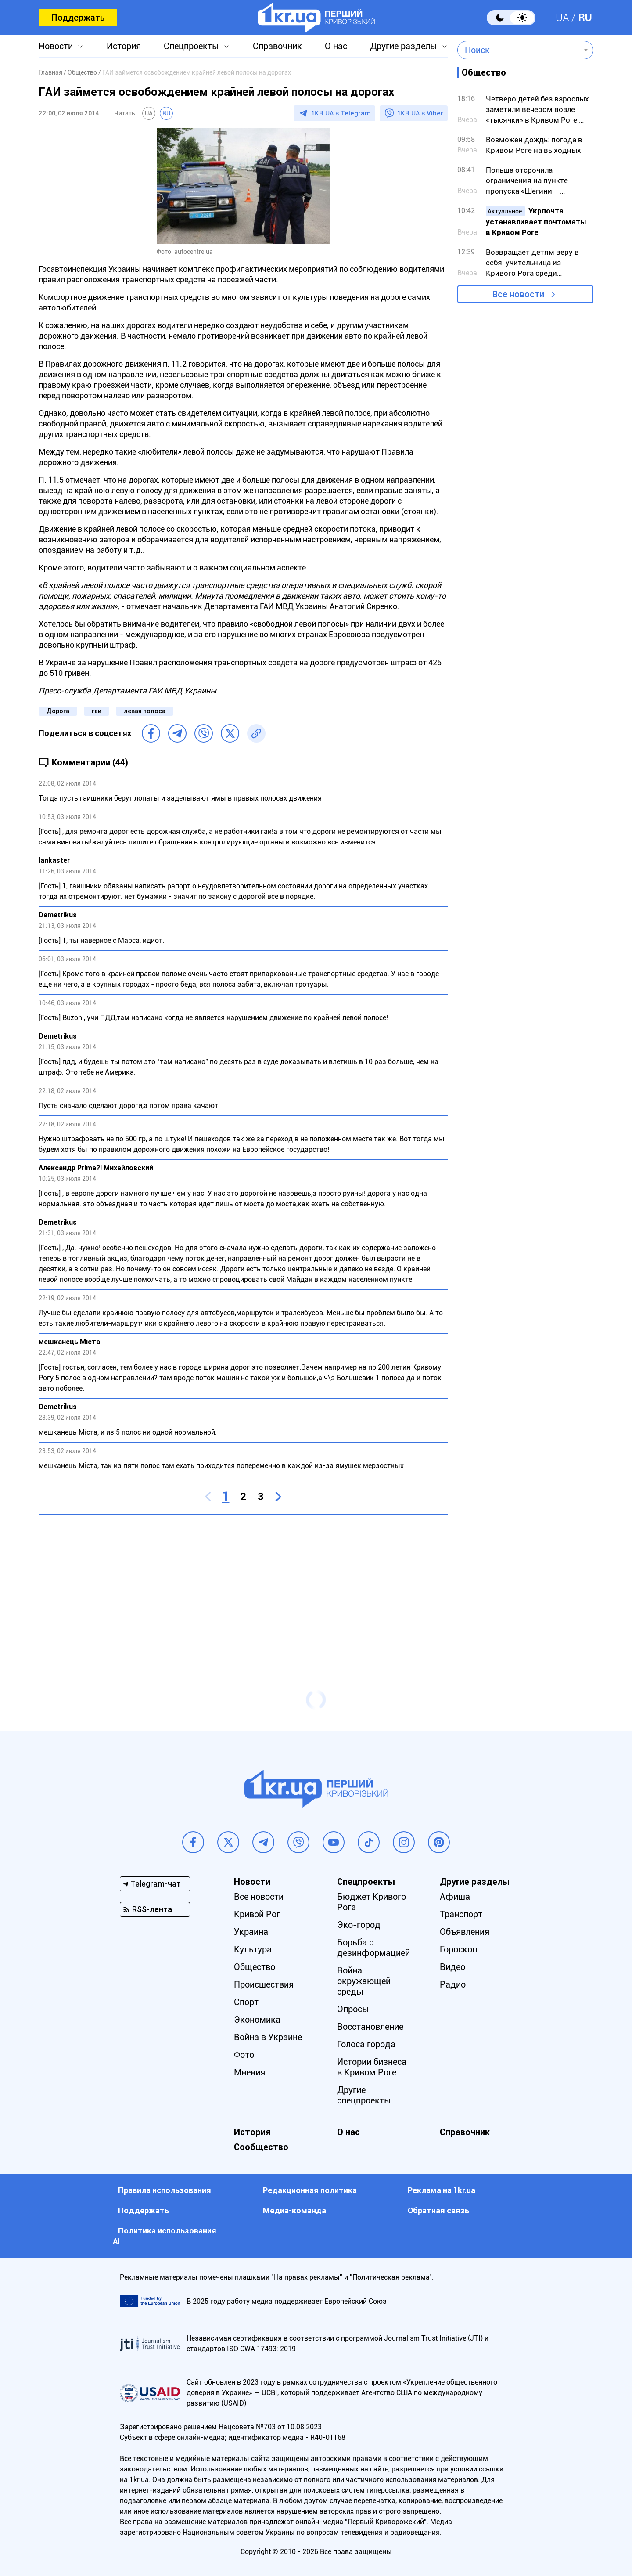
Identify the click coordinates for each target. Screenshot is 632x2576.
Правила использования (164, 2190)
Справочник (277, 46)
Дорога (58, 710)
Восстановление (370, 2026)
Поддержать (78, 17)
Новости (56, 46)
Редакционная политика (310, 2190)
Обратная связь (438, 2210)
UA (562, 17)
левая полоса (144, 710)
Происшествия (264, 1984)
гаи (96, 710)
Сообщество (261, 2147)
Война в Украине (268, 2037)
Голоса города (366, 2044)
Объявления (464, 1932)
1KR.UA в (341, 113)
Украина (251, 1932)
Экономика (257, 2019)
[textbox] (519, 50)
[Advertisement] (243, 1584)
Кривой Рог (257, 1914)
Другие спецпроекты (364, 2095)
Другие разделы (403, 46)
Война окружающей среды (364, 1981)
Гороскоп (458, 1949)
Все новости (518, 294)
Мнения (249, 2072)
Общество (254, 1967)
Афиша (455, 1896)
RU (585, 17)
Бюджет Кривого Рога (371, 1901)
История (124, 46)
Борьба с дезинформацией (373, 1947)
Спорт (246, 2002)
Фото (244, 2054)
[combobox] (519, 50)
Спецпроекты (191, 46)
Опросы (353, 2009)
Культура (253, 1949)
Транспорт (461, 1914)
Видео (452, 1967)
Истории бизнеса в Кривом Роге (371, 2067)
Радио (453, 1984)
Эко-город (359, 1924)
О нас (336, 46)
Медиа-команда (294, 2210)
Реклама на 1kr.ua (441, 2190)
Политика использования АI (164, 2236)
